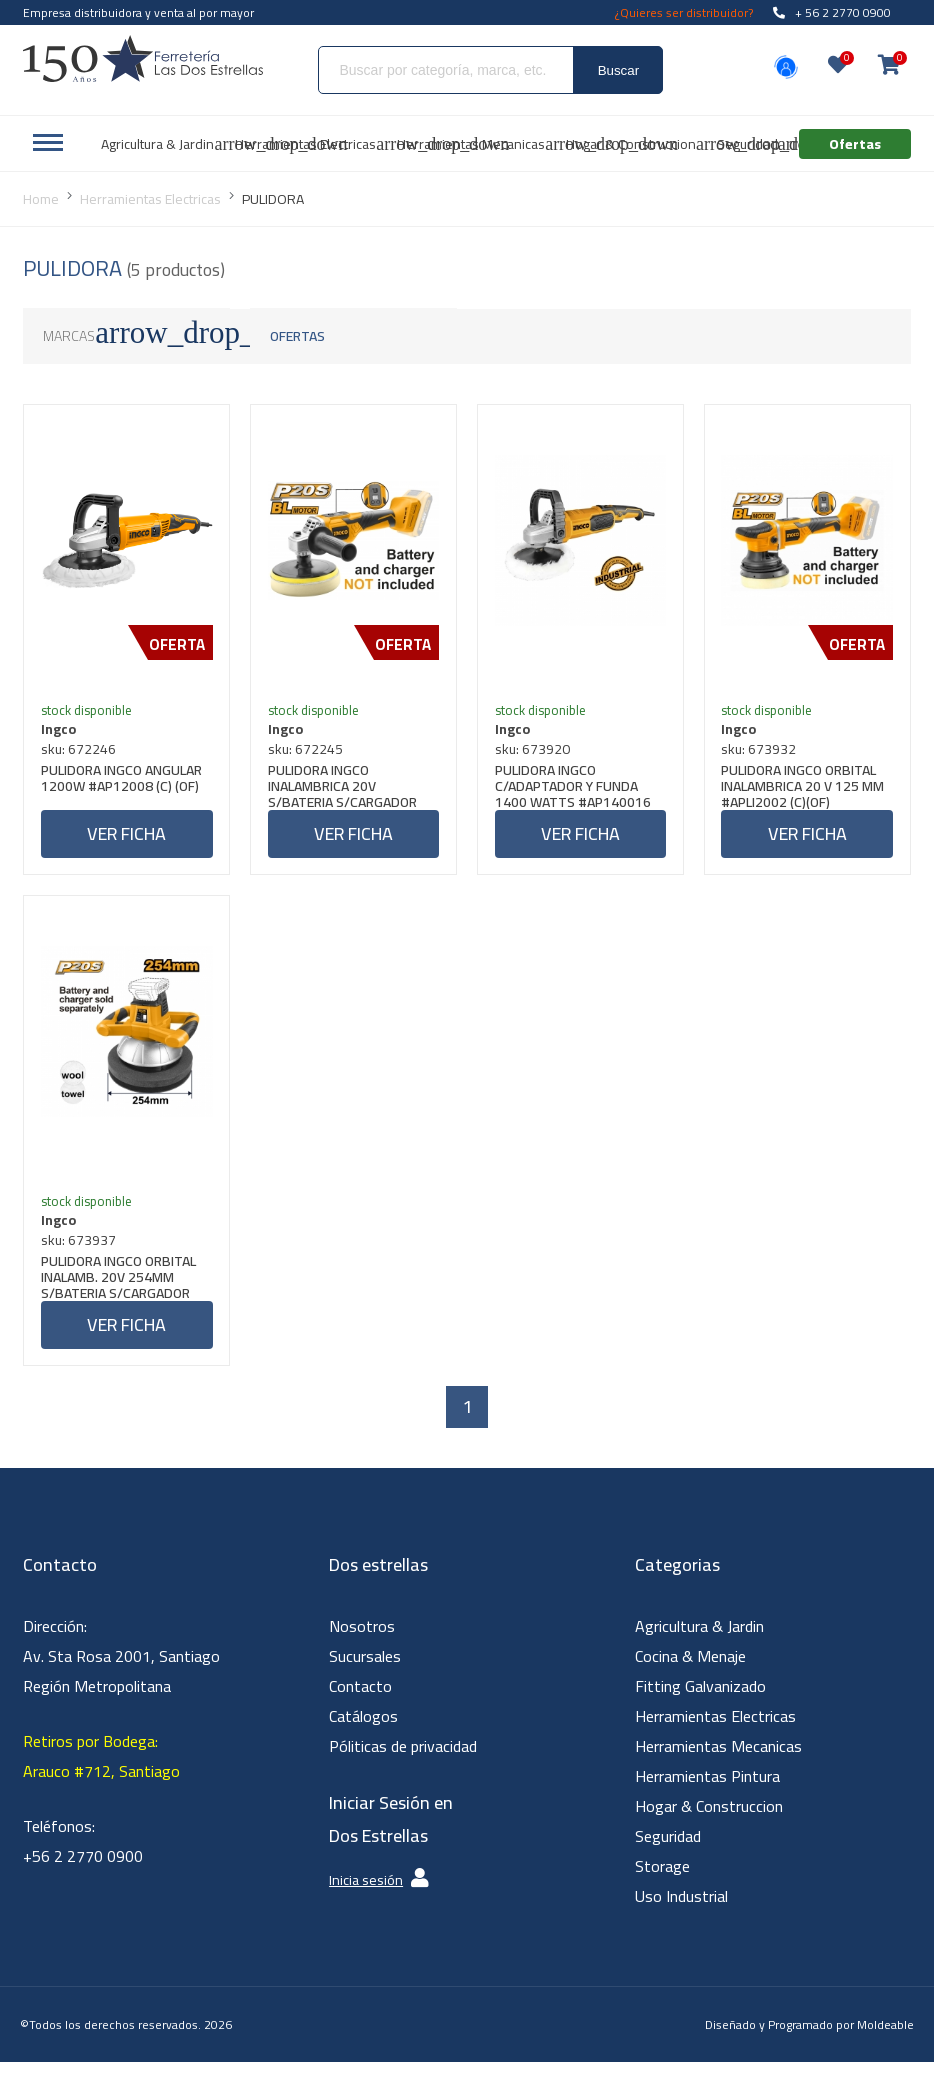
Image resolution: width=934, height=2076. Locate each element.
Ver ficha (126, 836)
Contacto (360, 1700)
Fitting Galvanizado (700, 1700)
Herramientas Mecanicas (718, 1760)
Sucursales (365, 1670)
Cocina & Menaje (690, 1670)
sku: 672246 (81, 752)
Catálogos (363, 1730)
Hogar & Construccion (709, 1820)
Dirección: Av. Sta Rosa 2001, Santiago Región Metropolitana (121, 1670)
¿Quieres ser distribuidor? (684, 12)
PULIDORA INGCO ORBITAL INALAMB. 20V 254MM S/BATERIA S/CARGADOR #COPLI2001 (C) (121, 1287)
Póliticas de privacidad (403, 1760)
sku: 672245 (308, 752)
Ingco (61, 732)
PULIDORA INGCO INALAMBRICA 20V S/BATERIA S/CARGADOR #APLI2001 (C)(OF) (345, 789)
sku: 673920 (535, 752)
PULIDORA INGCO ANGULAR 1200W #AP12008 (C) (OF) (124, 783)
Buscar (618, 70)
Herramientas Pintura (707, 1790)
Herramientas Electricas (715, 1730)
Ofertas (297, 336)
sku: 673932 (762, 752)
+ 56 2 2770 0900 (832, 12)
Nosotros (362, 1640)
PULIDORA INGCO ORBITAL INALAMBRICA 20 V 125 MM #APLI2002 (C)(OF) (806, 789)
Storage (662, 1880)
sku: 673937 (81, 1250)
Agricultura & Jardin (699, 1640)
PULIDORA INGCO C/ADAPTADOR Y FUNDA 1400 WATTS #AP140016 (576, 789)
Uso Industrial (681, 1910)
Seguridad (668, 1850)
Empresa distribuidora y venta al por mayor (138, 12)
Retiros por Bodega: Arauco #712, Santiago (101, 1770)
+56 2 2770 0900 (83, 1870)
